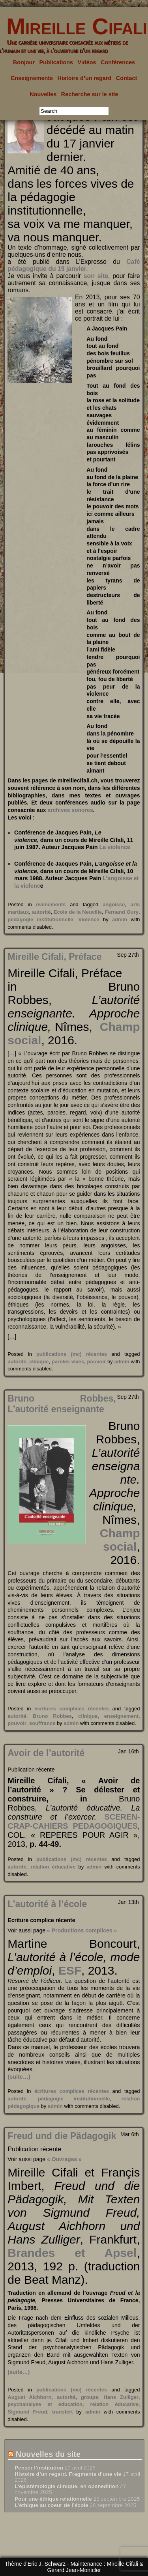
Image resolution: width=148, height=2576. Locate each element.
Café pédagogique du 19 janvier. (73, 265)
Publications (56, 62)
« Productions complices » (82, 1930)
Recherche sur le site (89, 94)
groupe (89, 2397)
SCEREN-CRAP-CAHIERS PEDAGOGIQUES (73, 1821)
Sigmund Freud (27, 2412)
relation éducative (53, 1867)
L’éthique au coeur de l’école (51, 2505)
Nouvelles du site (48, 2454)
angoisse (114, 904)
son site (96, 276)
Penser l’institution (39, 2468)
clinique (39, 1362)
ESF (69, 1970)
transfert (62, 2412)
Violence (89, 919)
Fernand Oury (122, 912)
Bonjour (24, 62)
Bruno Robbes (52, 1716)
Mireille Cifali (73, 26)
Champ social (120, 1540)
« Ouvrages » (64, 2159)
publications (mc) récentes (71, 1354)
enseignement (121, 1716)
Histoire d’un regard (85, 78)
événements (51, 904)
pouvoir (96, 1362)
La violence (114, 847)
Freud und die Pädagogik (61, 2136)
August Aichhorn (29, 2397)
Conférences (118, 62)
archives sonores (70, 810)
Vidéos (87, 62)
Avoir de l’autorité (45, 1753)
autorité (41, 912)
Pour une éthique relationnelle (53, 2499)
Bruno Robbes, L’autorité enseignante (61, 1403)
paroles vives (68, 1362)
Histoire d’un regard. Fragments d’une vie (68, 2474)
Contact (126, 78)
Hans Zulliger (120, 2397)
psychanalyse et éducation (44, 2404)
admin (119, 919)
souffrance (42, 1723)
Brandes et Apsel (72, 2252)
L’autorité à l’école (47, 1904)
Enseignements (32, 78)
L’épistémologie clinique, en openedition (66, 2486)
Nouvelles (43, 94)
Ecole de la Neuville (78, 912)
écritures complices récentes (71, 1709)
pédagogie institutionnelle (40, 919)
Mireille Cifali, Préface (54, 957)
